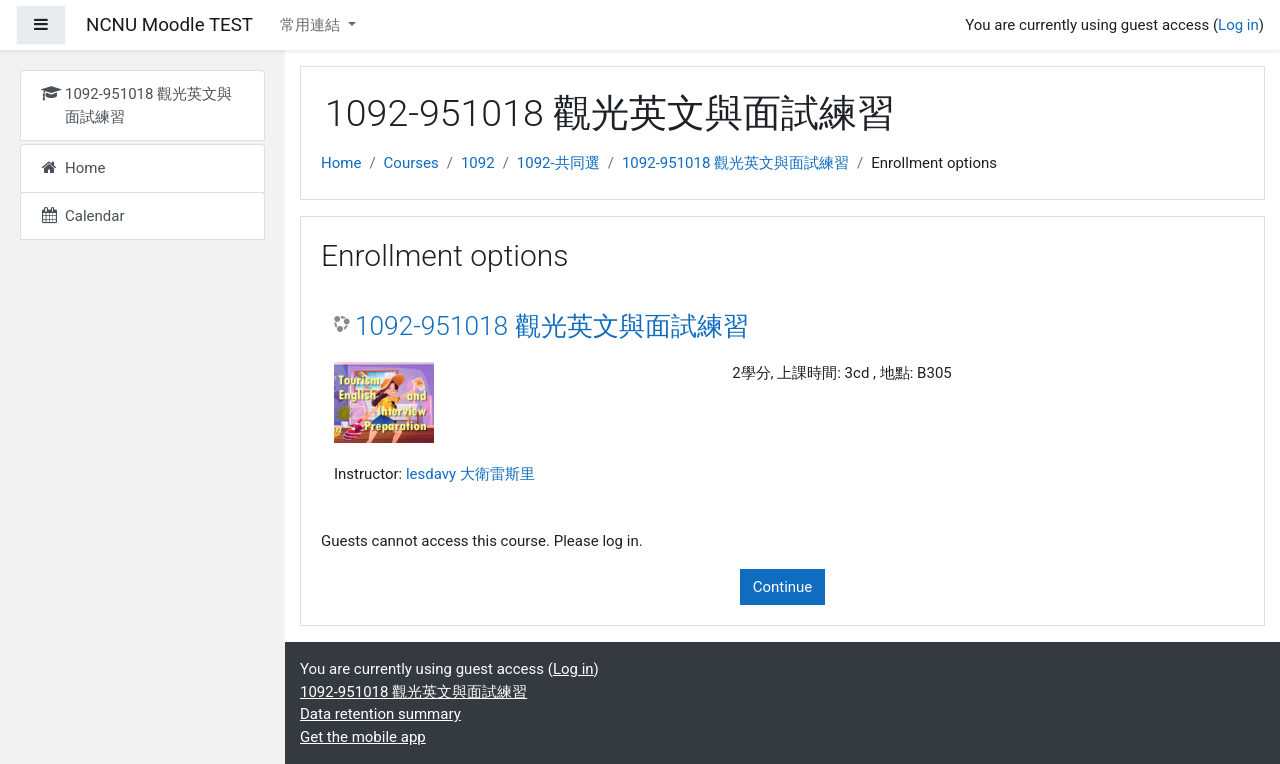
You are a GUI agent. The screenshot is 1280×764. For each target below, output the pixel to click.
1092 (478, 163)
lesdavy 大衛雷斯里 (470, 474)
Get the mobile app (363, 737)
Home (341, 163)
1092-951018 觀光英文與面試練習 (735, 163)
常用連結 (312, 25)
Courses (411, 163)
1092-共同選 (558, 163)
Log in (1238, 25)
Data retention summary (380, 714)
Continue (783, 587)
